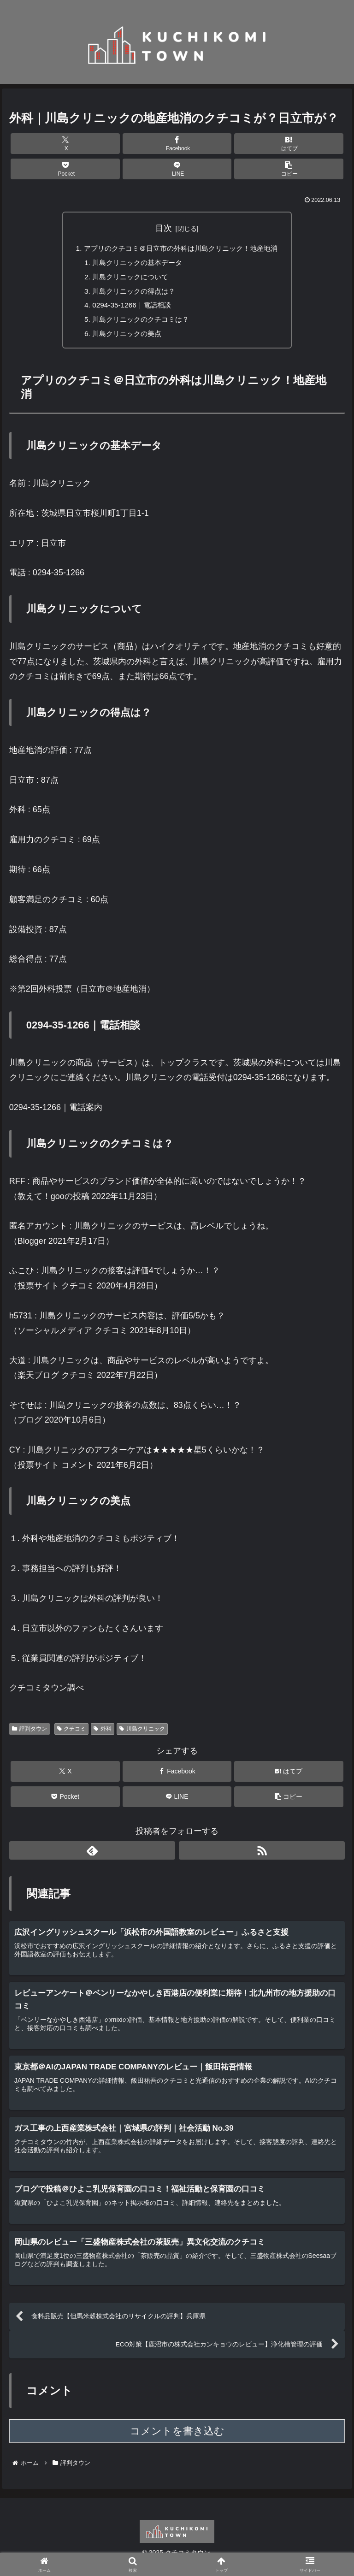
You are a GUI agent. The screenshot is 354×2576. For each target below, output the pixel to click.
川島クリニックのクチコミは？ (138, 323)
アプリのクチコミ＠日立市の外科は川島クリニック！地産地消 (180, 249)
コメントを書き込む (177, 2440)
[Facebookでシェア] (177, 143)
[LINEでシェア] (177, 169)
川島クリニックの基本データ (135, 264)
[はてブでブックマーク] (288, 143)
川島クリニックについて (127, 279)
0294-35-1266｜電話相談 (128, 308)
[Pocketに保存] (65, 169)
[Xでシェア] (65, 143)
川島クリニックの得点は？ (131, 294)
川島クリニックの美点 (123, 338)
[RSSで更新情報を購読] (262, 1855)
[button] (288, 169)
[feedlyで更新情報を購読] (92, 1855)
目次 (163, 228)
